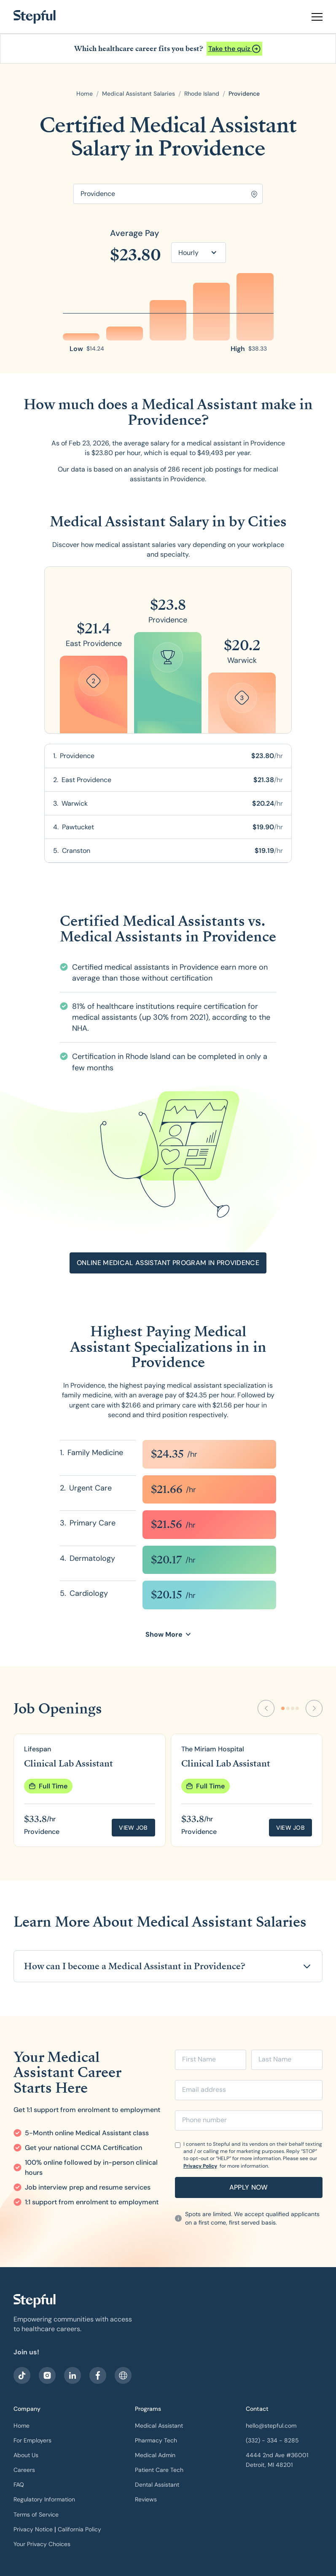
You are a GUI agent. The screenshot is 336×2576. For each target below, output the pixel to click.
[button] (314, 16)
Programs (148, 2408)
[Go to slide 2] (288, 1708)
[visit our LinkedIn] (72, 2375)
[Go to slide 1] (283, 1708)
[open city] (244, 93)
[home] (34, 17)
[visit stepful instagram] (47, 2375)
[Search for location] (168, 194)
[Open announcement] (234, 49)
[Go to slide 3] (292, 1708)
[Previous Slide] (266, 1708)
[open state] (201, 93)
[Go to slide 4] (297, 1708)
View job (133, 1827)
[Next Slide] (314, 1708)
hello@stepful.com (271, 2425)
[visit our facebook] (21, 2375)
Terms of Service (36, 2514)
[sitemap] (123, 2375)
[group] (89, 1790)
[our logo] (34, 2301)
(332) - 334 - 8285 (272, 2440)
